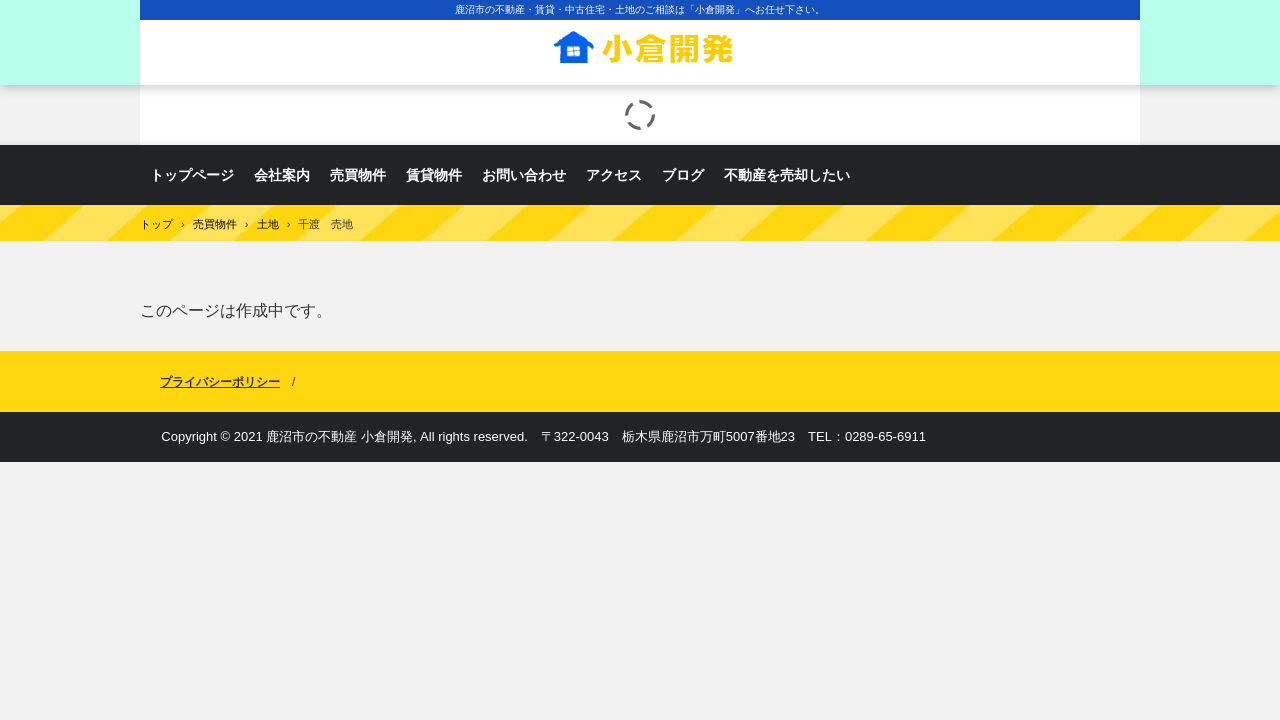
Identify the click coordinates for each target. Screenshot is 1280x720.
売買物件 (358, 175)
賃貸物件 (434, 175)
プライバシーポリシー (220, 382)
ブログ (683, 175)
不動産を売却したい (787, 175)
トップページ (192, 175)
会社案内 (282, 175)
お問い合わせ (524, 175)
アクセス (614, 175)
